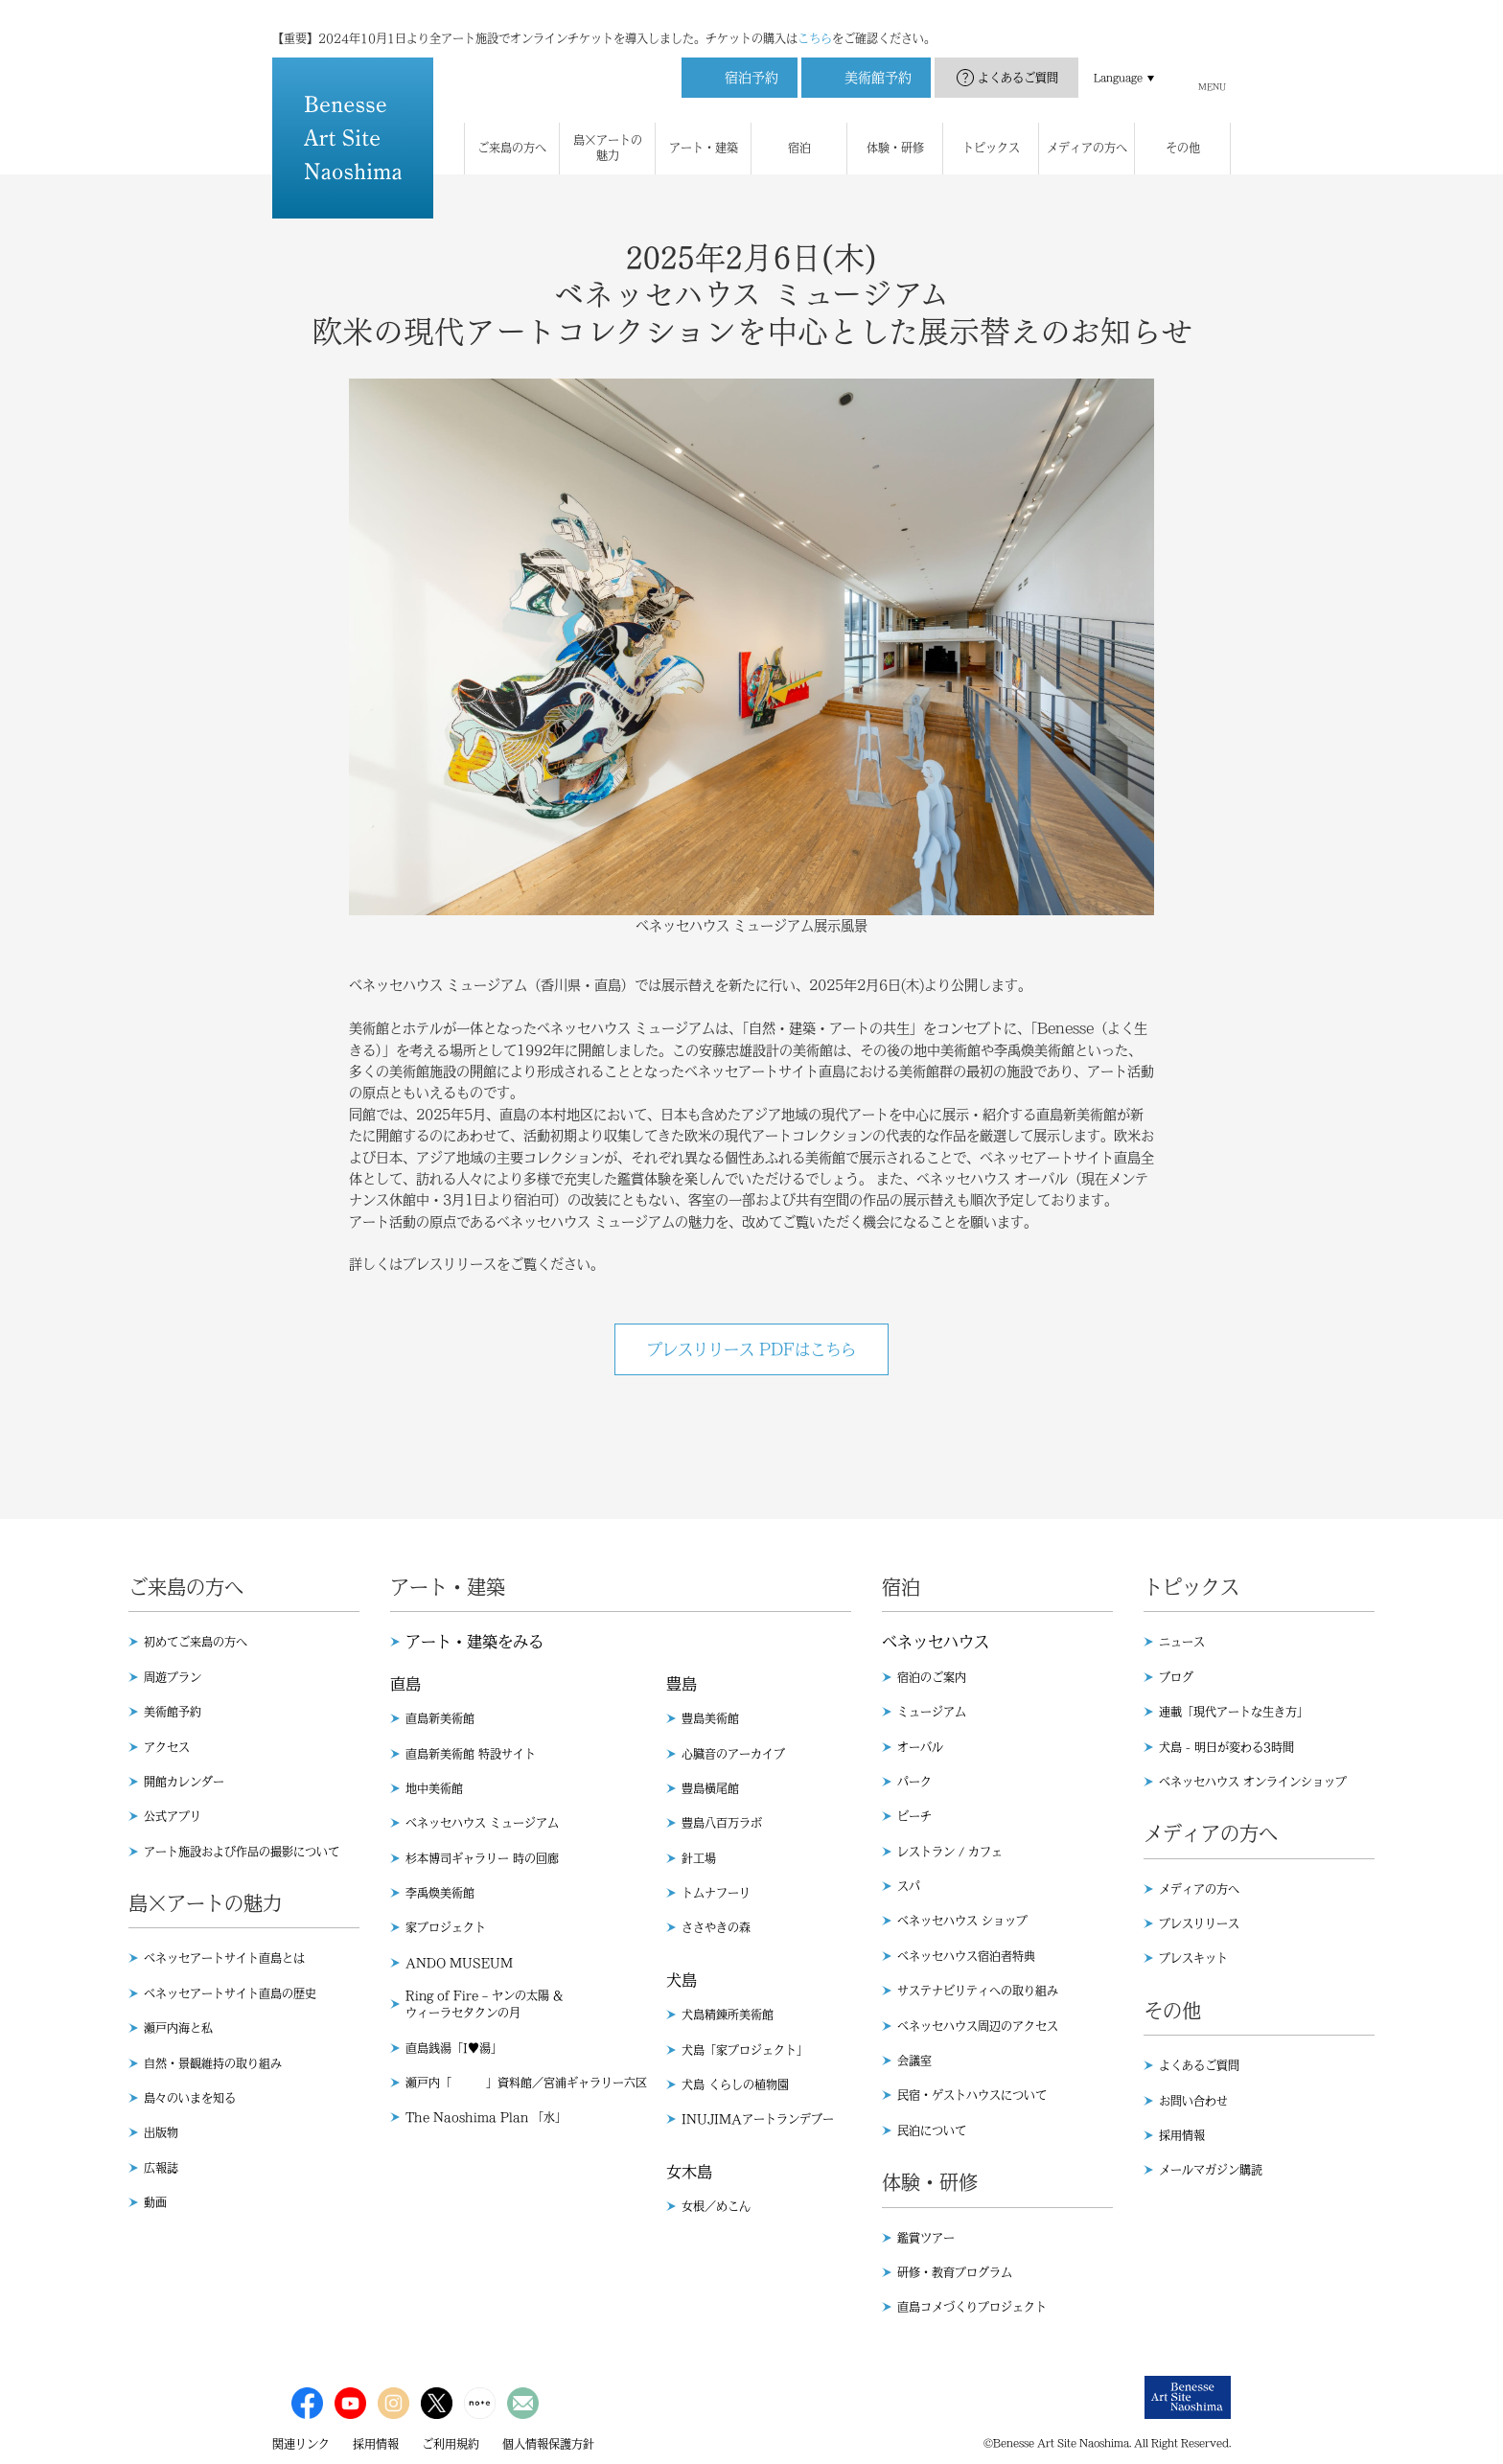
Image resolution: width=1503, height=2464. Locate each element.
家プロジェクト (445, 1927)
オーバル (920, 1747)
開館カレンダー (184, 1781)
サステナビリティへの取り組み (977, 1990)
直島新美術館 (439, 1718)
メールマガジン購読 (1210, 2170)
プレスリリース (1199, 1923)
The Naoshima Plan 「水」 (486, 2117)
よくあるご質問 (1018, 58)
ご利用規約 (450, 2444)
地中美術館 (434, 1788)
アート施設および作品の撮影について (241, 1851)
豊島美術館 (710, 1718)
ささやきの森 (716, 1927)
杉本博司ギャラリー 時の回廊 (482, 1858)
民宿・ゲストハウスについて (972, 2095)
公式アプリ (172, 1816)
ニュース (1182, 1641)
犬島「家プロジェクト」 (745, 2050)
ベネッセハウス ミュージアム (482, 1823)
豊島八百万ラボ (722, 1823)
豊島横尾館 (710, 1788)
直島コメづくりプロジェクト (972, 2307)
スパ (908, 1886)
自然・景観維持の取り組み (213, 2063)
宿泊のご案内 (931, 1677)
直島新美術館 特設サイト (470, 1754)
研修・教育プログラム (954, 2272)
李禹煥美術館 (439, 1893)
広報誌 (161, 2168)
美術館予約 (172, 1711)
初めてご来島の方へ (195, 1641)
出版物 (161, 2132)
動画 (155, 2202)
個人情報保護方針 (548, 2444)
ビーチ (914, 1816)
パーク (914, 1781)
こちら (815, 19)
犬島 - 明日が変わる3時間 (1226, 1747)
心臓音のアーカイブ (733, 1754)
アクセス (167, 1747)
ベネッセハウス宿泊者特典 (966, 1956)
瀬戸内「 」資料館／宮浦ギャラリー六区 (526, 2082)
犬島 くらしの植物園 (735, 2084)
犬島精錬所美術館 (728, 2014)
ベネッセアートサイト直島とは (224, 1958)
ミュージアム (931, 1711)
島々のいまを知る (190, 2098)
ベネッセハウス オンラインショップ (1253, 1781)
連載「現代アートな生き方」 (1233, 1711)
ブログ (1176, 1677)
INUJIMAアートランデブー (758, 2119)
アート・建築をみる (474, 1641)
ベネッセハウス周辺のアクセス (977, 2026)
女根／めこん (716, 2206)
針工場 (699, 1858)
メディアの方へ (1199, 1889)
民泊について (931, 2130)
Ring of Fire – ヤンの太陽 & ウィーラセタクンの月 (484, 2004)
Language (1118, 58)
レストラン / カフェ (950, 1851)
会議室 (914, 2060)
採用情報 (1182, 2135)
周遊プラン (172, 1677)
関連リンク (301, 2444)
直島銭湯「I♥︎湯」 (453, 2048)
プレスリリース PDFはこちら (751, 1349)
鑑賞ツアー (926, 2238)
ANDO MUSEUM (459, 1963)
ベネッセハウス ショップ (962, 1920)
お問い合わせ (1193, 2101)
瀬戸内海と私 (178, 2028)
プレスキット (1193, 1958)
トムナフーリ (716, 1893)
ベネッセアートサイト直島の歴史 (230, 1993)
